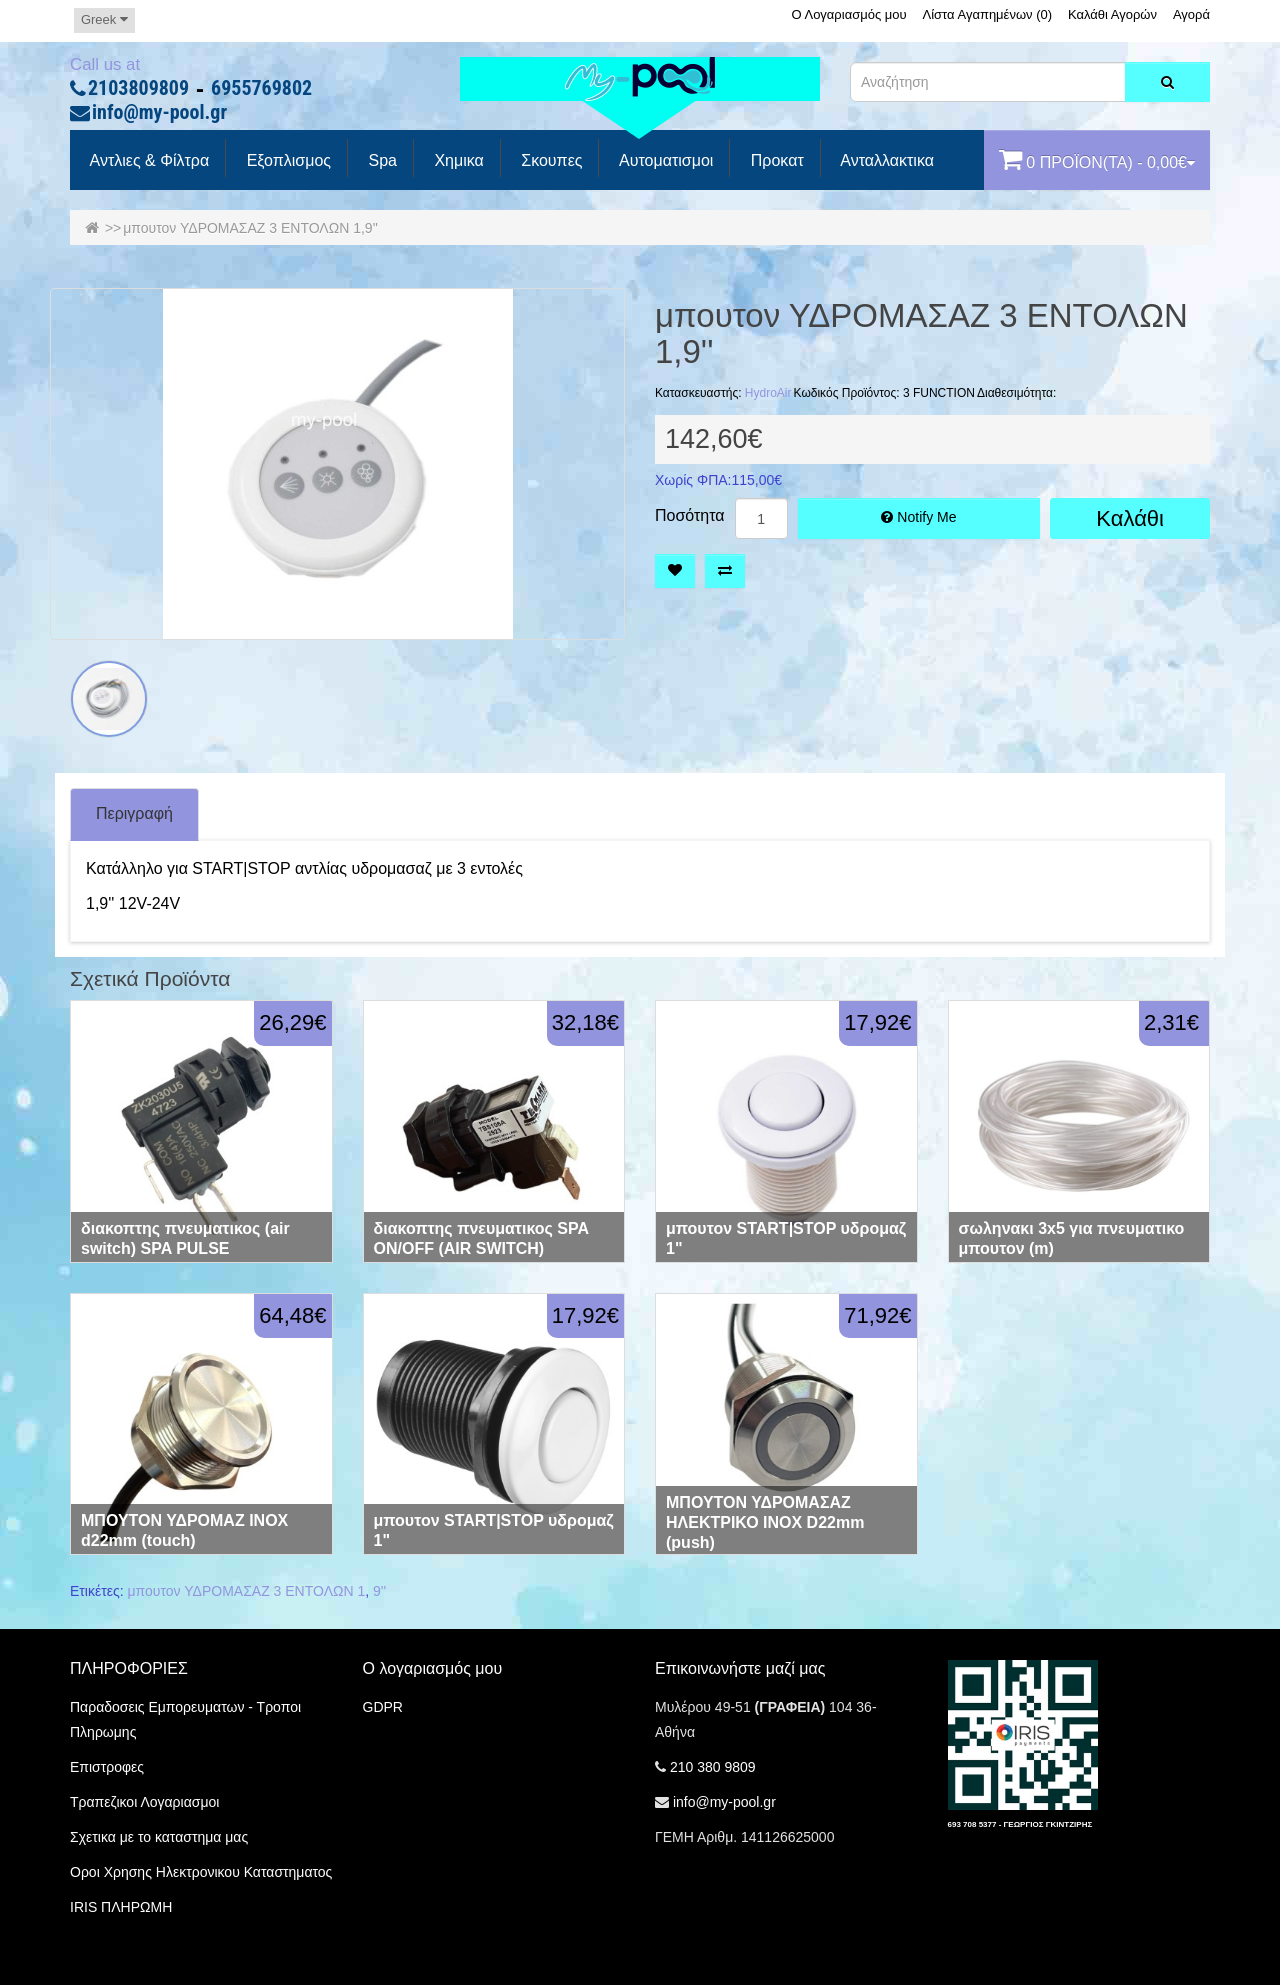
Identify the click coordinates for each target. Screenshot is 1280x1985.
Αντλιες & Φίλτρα (147, 161)
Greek (104, 19)
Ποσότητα (690, 516)
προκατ (774, 161)
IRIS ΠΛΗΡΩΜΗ (121, 1907)
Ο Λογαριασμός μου (848, 14)
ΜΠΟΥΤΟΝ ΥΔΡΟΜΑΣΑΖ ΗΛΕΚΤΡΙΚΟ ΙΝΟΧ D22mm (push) (765, 1522)
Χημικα (457, 161)
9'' (379, 1591)
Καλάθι (1130, 518)
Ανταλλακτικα (885, 161)
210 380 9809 (713, 1767)
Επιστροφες (107, 1767)
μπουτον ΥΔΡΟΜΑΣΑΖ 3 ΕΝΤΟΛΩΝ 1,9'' (250, 228)
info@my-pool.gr (159, 113)
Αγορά (1191, 14)
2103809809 (138, 89)
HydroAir (768, 393)
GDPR (383, 1707)
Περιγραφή (134, 813)
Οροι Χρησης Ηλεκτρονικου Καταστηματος (201, 1872)
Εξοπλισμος (286, 161)
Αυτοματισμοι (664, 161)
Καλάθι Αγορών (1112, 14)
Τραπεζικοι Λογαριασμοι (144, 1802)
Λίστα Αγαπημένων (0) (988, 14)
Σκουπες (550, 161)
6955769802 (261, 89)
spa (380, 161)
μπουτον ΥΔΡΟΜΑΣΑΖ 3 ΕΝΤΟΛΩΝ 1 (247, 1591)
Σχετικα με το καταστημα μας (159, 1837)
